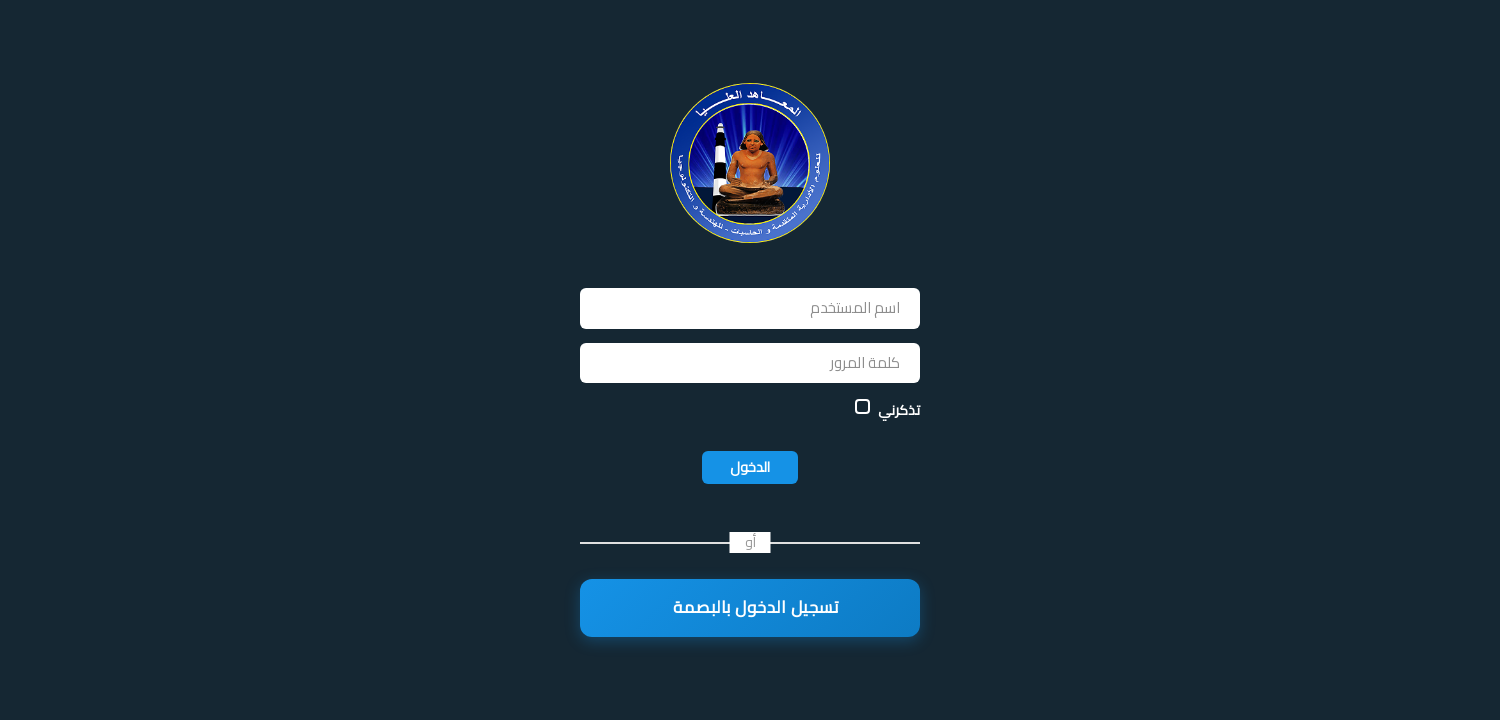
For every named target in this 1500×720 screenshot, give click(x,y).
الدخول (750, 467)
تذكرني (899, 410)
